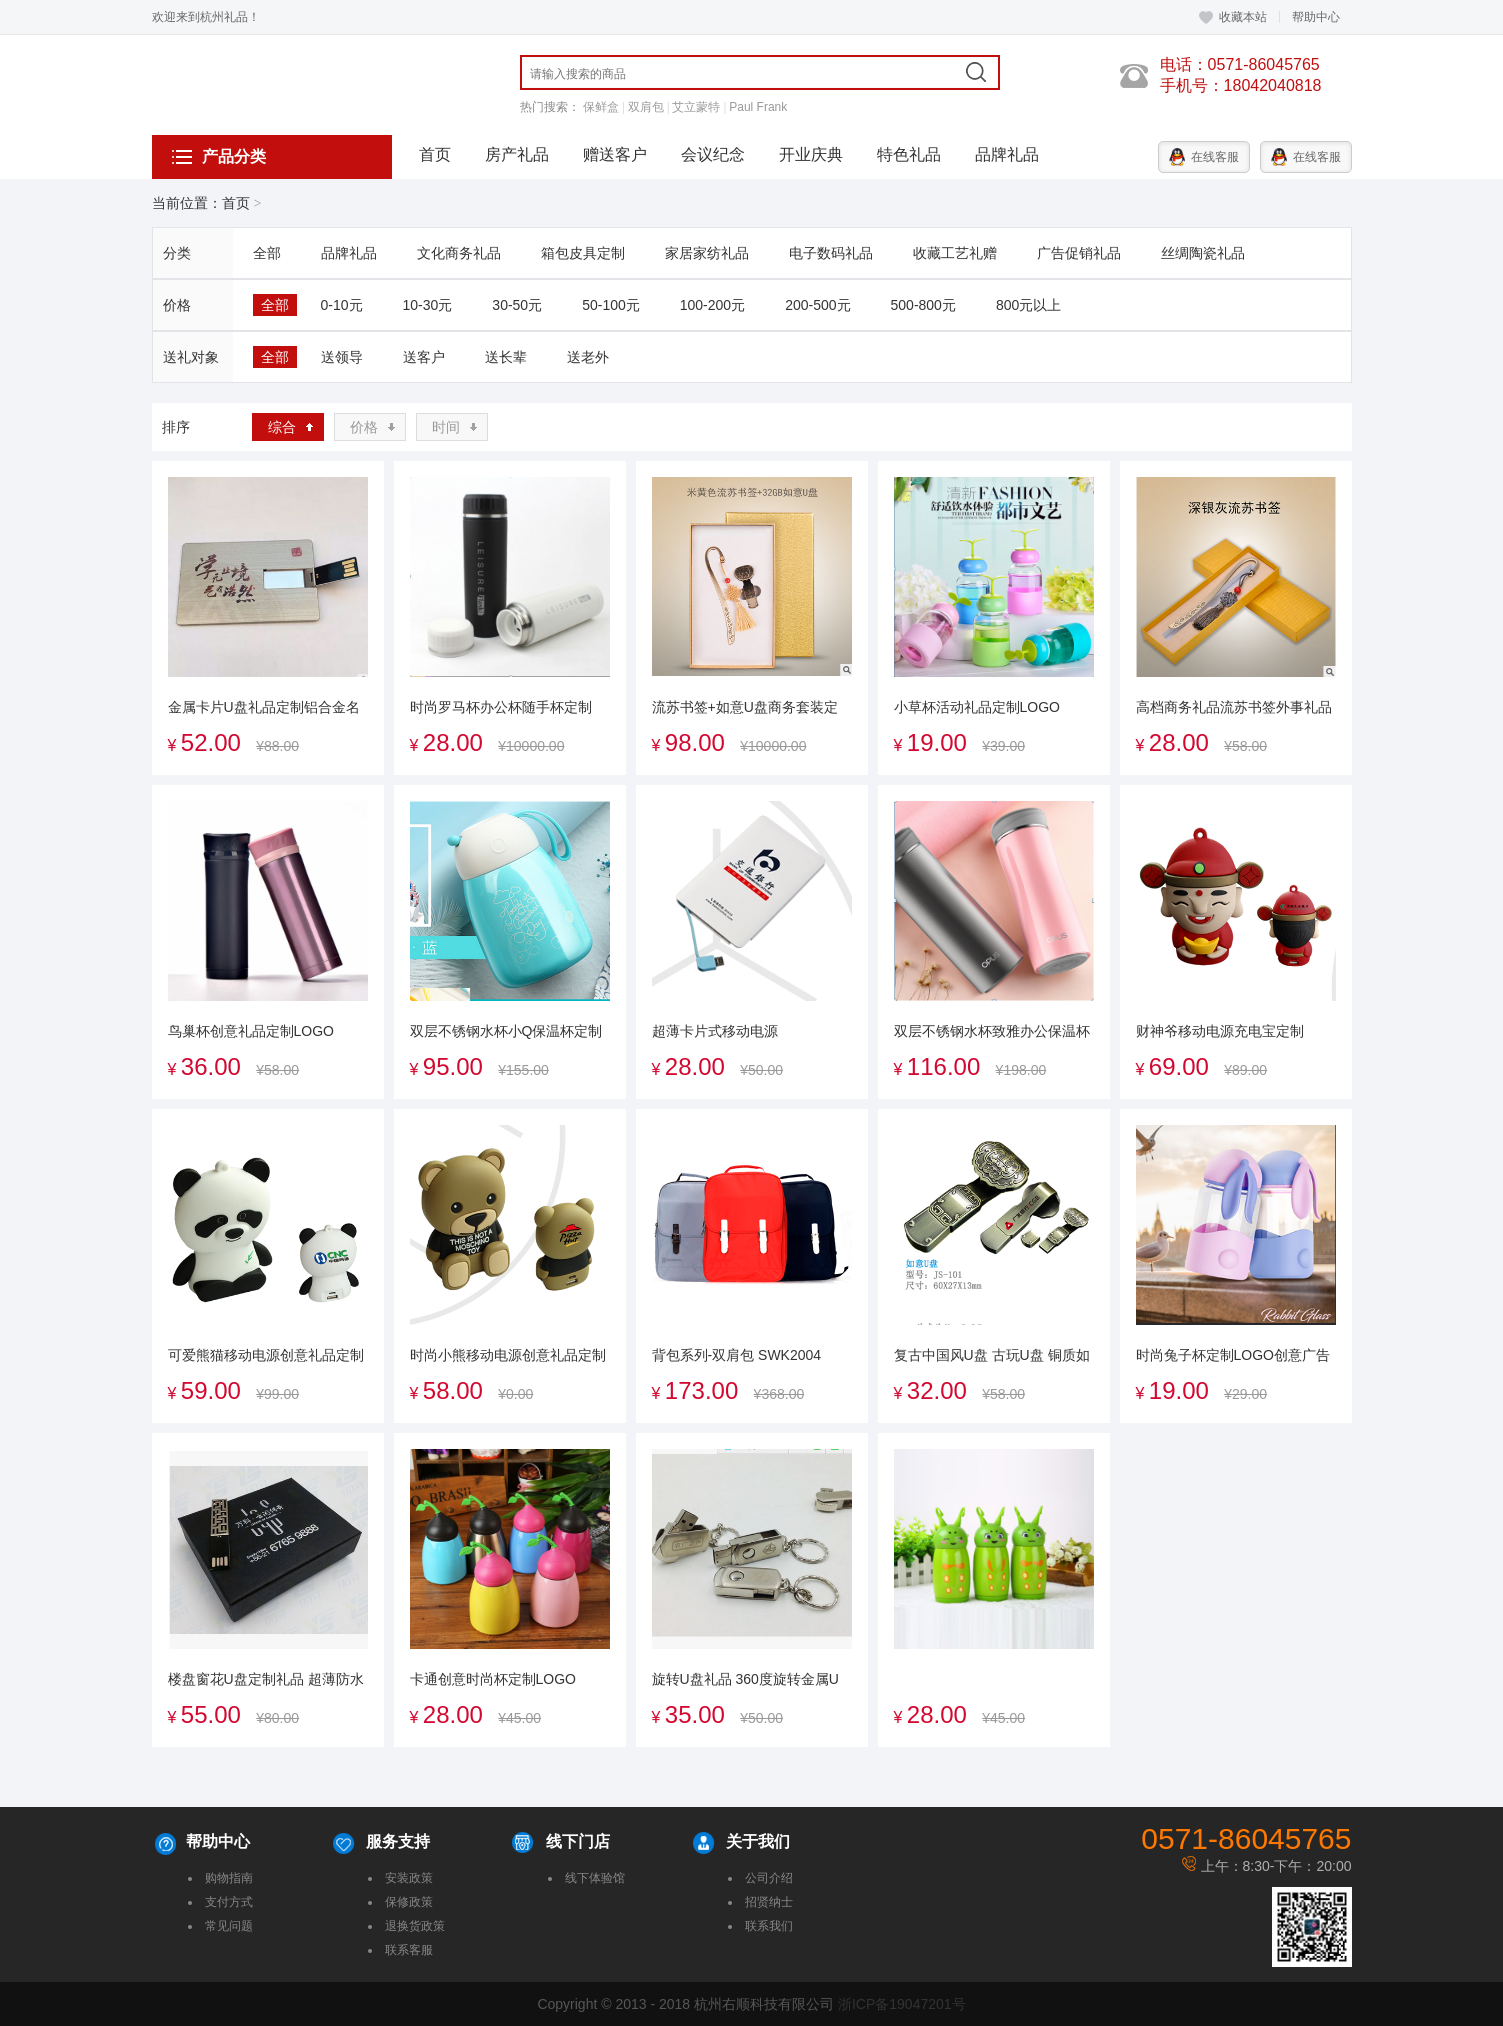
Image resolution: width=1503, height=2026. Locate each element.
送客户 (424, 357)
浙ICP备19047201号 (902, 2004)
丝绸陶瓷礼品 (1203, 253)
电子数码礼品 (831, 253)
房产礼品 (517, 154)
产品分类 (219, 157)
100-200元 (712, 305)
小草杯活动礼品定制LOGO (977, 707)
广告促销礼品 (1079, 253)
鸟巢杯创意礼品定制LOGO (251, 1031)
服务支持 (398, 1841)
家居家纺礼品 (707, 253)
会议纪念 (713, 154)
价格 (364, 427)
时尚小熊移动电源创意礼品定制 (508, 1355)
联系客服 (409, 1950)
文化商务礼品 (459, 253)
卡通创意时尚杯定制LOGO (493, 1679)
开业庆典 (811, 154)
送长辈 (506, 357)
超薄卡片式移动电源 (715, 1031)
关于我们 (758, 1841)
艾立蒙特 (696, 107)
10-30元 (428, 305)
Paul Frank (758, 107)
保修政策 (409, 1902)
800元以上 (1028, 305)
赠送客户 (615, 154)
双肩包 (646, 107)
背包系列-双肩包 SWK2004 (737, 1355)
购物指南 (229, 1878)
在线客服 (1204, 157)
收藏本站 (1232, 17)
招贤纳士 (769, 1902)
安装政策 (409, 1878)
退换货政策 (415, 1926)
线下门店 (578, 1841)
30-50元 (517, 305)
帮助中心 (1316, 17)
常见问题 (229, 1926)
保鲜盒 (601, 107)
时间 (446, 427)
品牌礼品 (1007, 154)
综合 (282, 427)
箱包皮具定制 (583, 253)
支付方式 (229, 1902)
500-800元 (923, 305)
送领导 (342, 357)
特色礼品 (909, 154)
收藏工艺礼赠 (955, 253)
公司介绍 (769, 1878)
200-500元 (817, 305)
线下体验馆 (595, 1878)
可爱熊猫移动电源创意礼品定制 (266, 1355)
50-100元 (611, 305)
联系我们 (769, 1926)
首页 (435, 154)
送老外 (588, 357)
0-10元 (342, 305)
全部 (267, 253)
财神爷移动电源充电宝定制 (1220, 1031)
